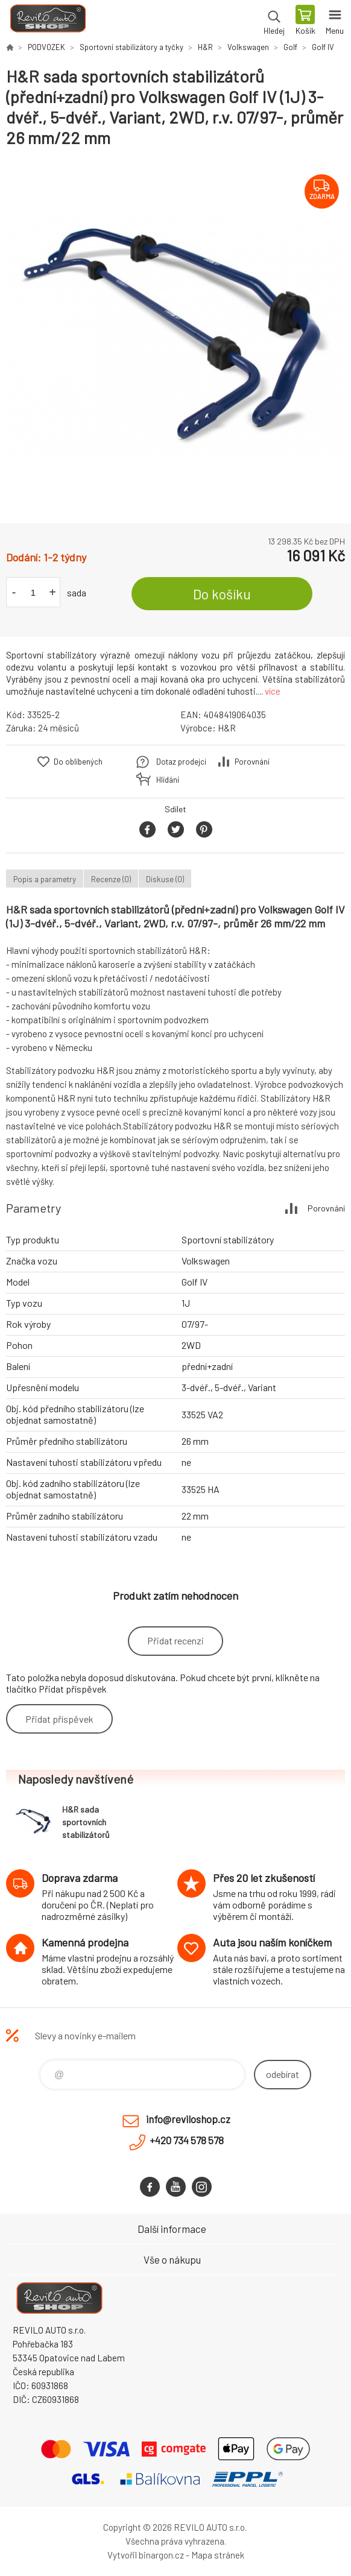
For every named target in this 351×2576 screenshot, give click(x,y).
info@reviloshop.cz (188, 2119)
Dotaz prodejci (181, 761)
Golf (290, 47)
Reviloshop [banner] (47, 21)
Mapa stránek (217, 2554)
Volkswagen (248, 47)
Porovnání (252, 761)
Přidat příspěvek (59, 1719)
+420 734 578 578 (187, 2140)
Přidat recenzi (175, 1640)
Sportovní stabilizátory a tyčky (131, 47)
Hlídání (167, 779)
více (272, 691)
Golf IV (323, 47)
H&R (205, 47)
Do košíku (222, 594)
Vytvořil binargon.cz (145, 2554)
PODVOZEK (46, 47)
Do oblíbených (78, 761)
